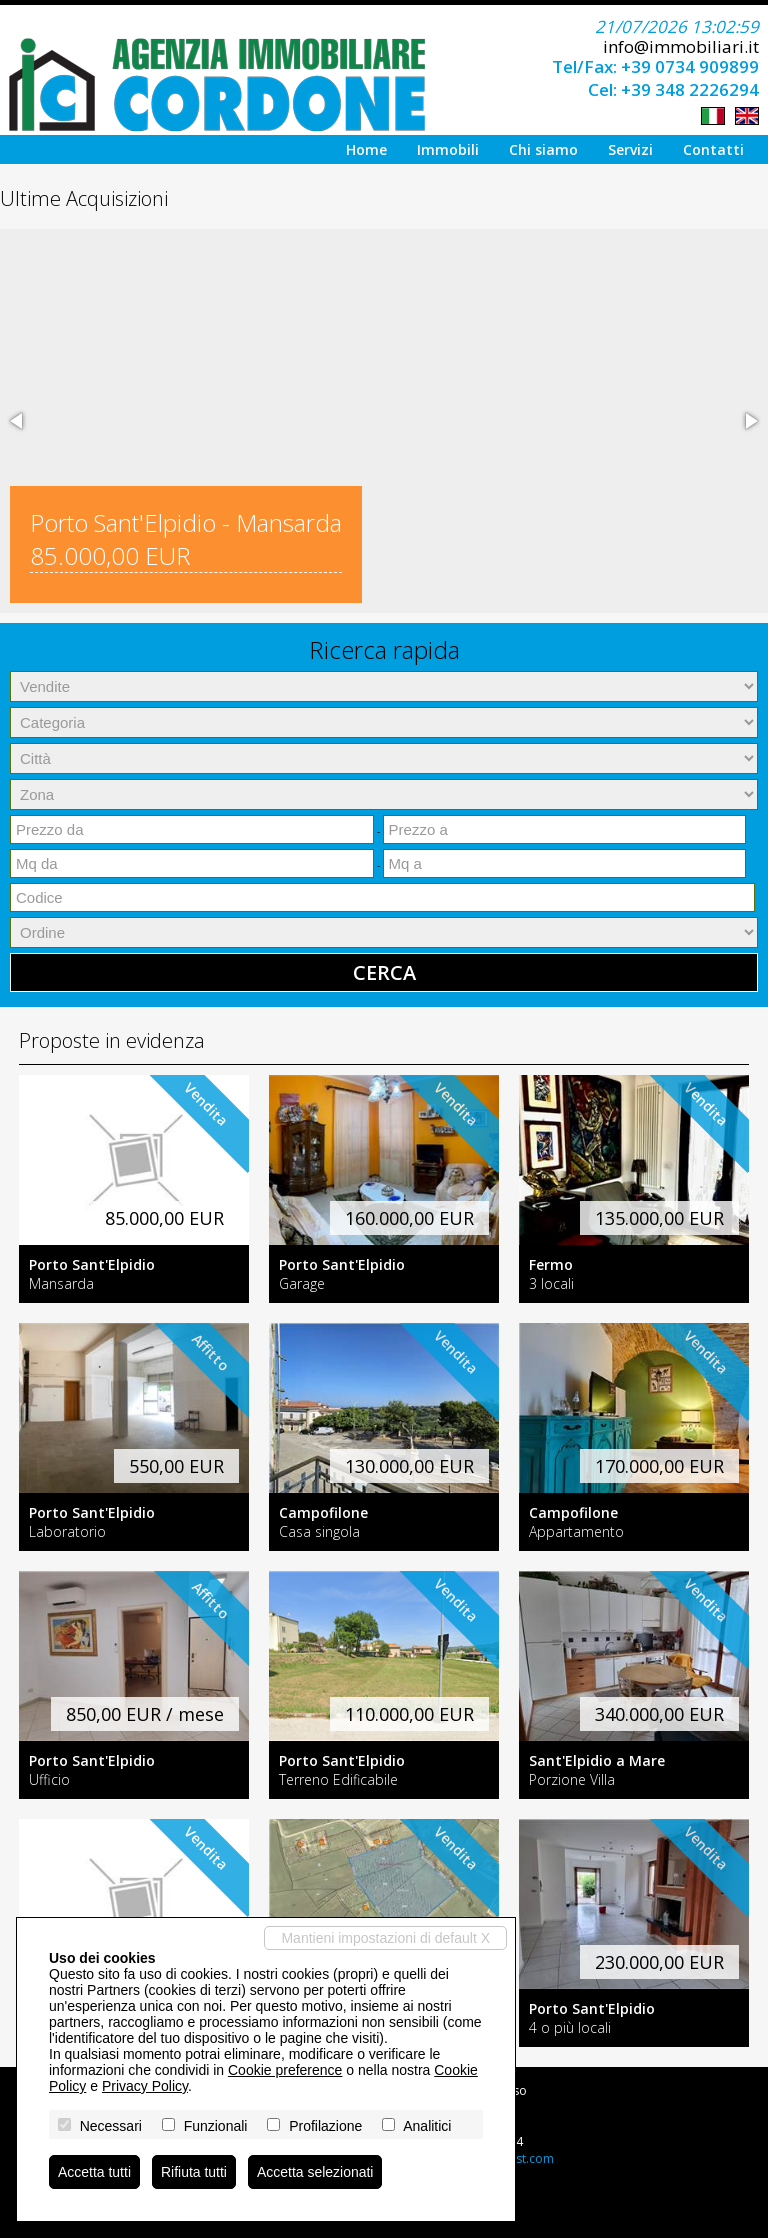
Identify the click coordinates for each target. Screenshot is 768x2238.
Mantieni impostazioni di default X (385, 1938)
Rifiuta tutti (194, 2172)
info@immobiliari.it (681, 46)
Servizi (630, 149)
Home (366, 149)
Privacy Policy (145, 2086)
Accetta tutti (94, 2172)
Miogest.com (517, 2158)
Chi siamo (543, 149)
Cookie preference (285, 2070)
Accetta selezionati (315, 2172)
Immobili (448, 149)
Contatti (713, 149)
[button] (18, 421)
